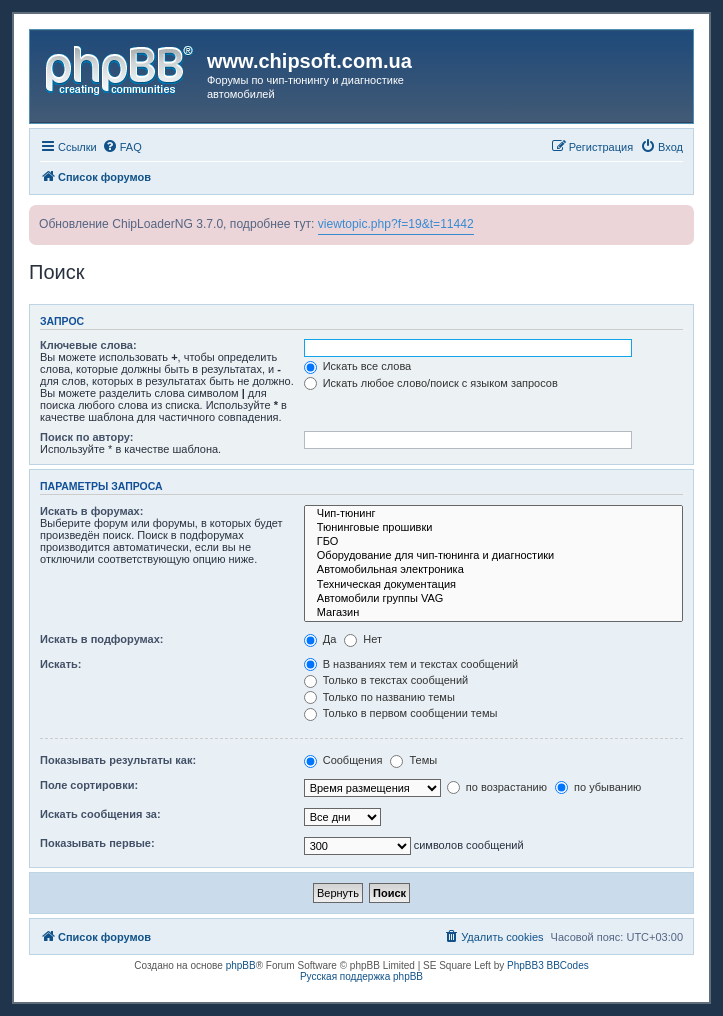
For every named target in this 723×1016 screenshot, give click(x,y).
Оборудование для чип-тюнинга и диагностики (493, 556)
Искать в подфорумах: (102, 639)
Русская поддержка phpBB (361, 976)
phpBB (241, 965)
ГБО (493, 542)
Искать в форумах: (91, 511)
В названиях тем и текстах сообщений (411, 664)
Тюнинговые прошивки (493, 528)
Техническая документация (493, 585)
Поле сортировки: (89, 785)
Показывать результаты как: (118, 760)
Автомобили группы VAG (493, 599)
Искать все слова (358, 366)
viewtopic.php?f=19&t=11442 (396, 224)
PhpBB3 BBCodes (548, 965)
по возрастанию (497, 787)
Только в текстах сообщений (386, 680)
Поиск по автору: (86, 437)
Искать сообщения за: (100, 814)
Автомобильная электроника (493, 570)
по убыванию (598, 787)
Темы (413, 760)
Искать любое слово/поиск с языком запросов (431, 383)
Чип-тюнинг (493, 514)
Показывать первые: (97, 843)
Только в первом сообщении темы (401, 713)
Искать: (60, 664)
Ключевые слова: (88, 345)
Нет (363, 639)
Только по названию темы (379, 697)
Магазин (493, 613)
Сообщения (343, 760)
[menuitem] (122, 147)
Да (320, 639)
